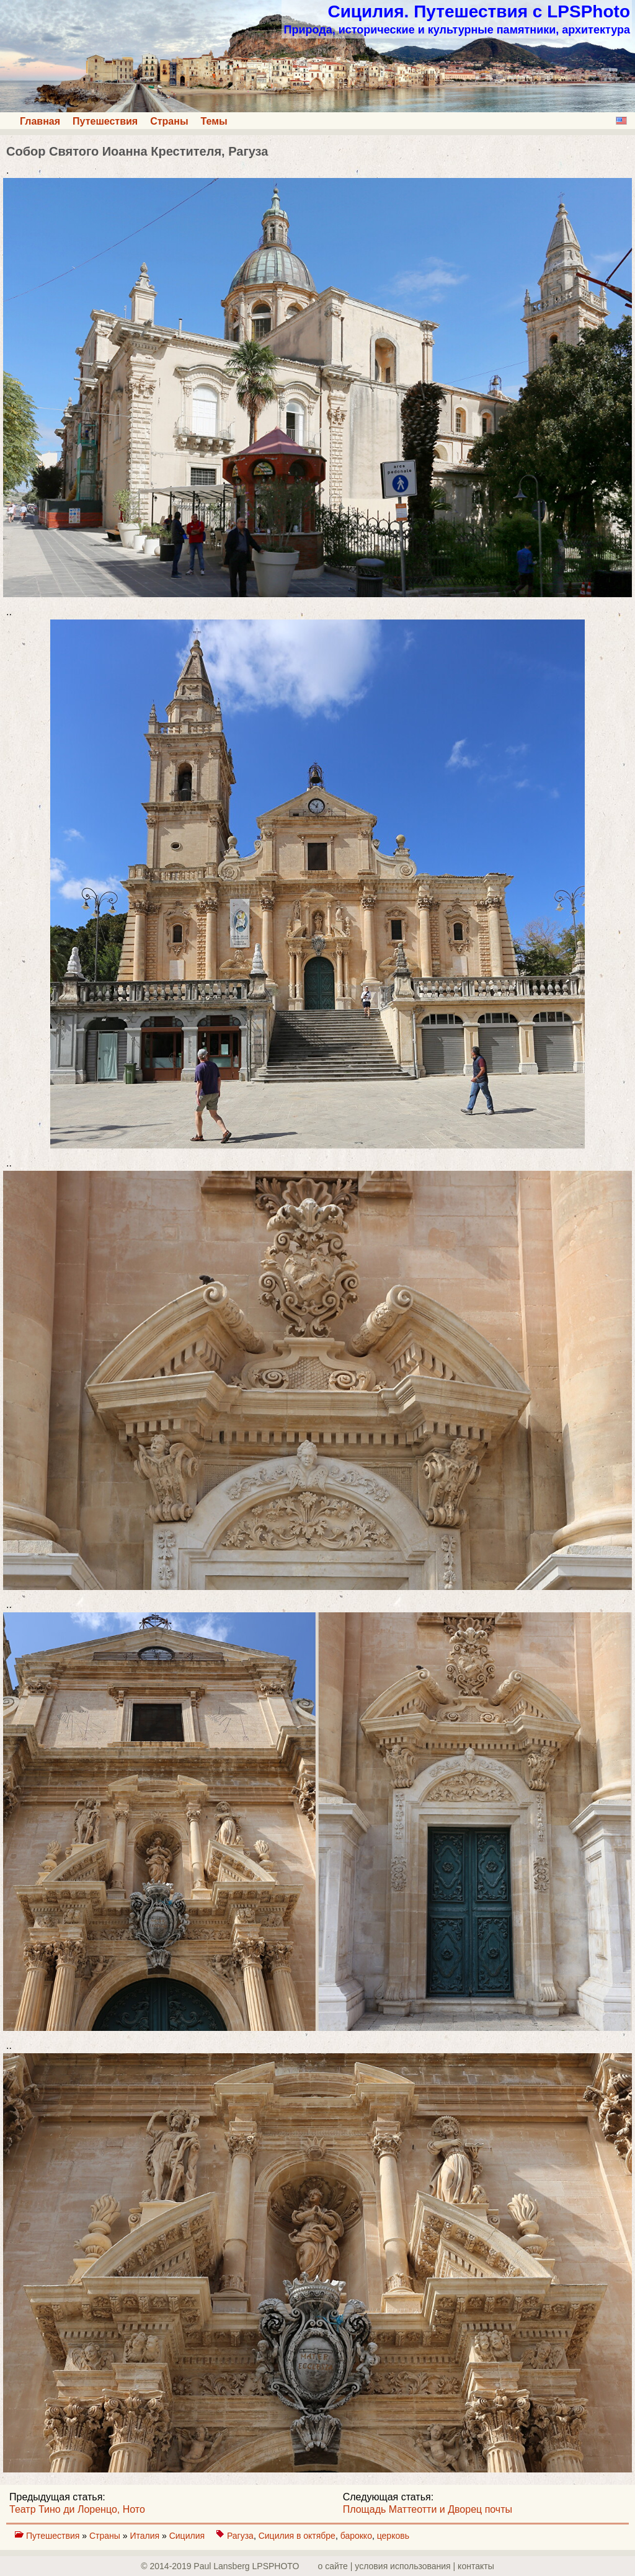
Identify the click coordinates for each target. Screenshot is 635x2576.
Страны (169, 121)
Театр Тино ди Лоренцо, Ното (77, 2509)
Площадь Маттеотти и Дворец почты (427, 2509)
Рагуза (240, 2536)
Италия (146, 2536)
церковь (393, 2536)
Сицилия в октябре (297, 2536)
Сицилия (188, 2536)
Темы (214, 121)
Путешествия (105, 121)
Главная (40, 121)
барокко (356, 2536)
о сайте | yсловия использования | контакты (406, 2566)
